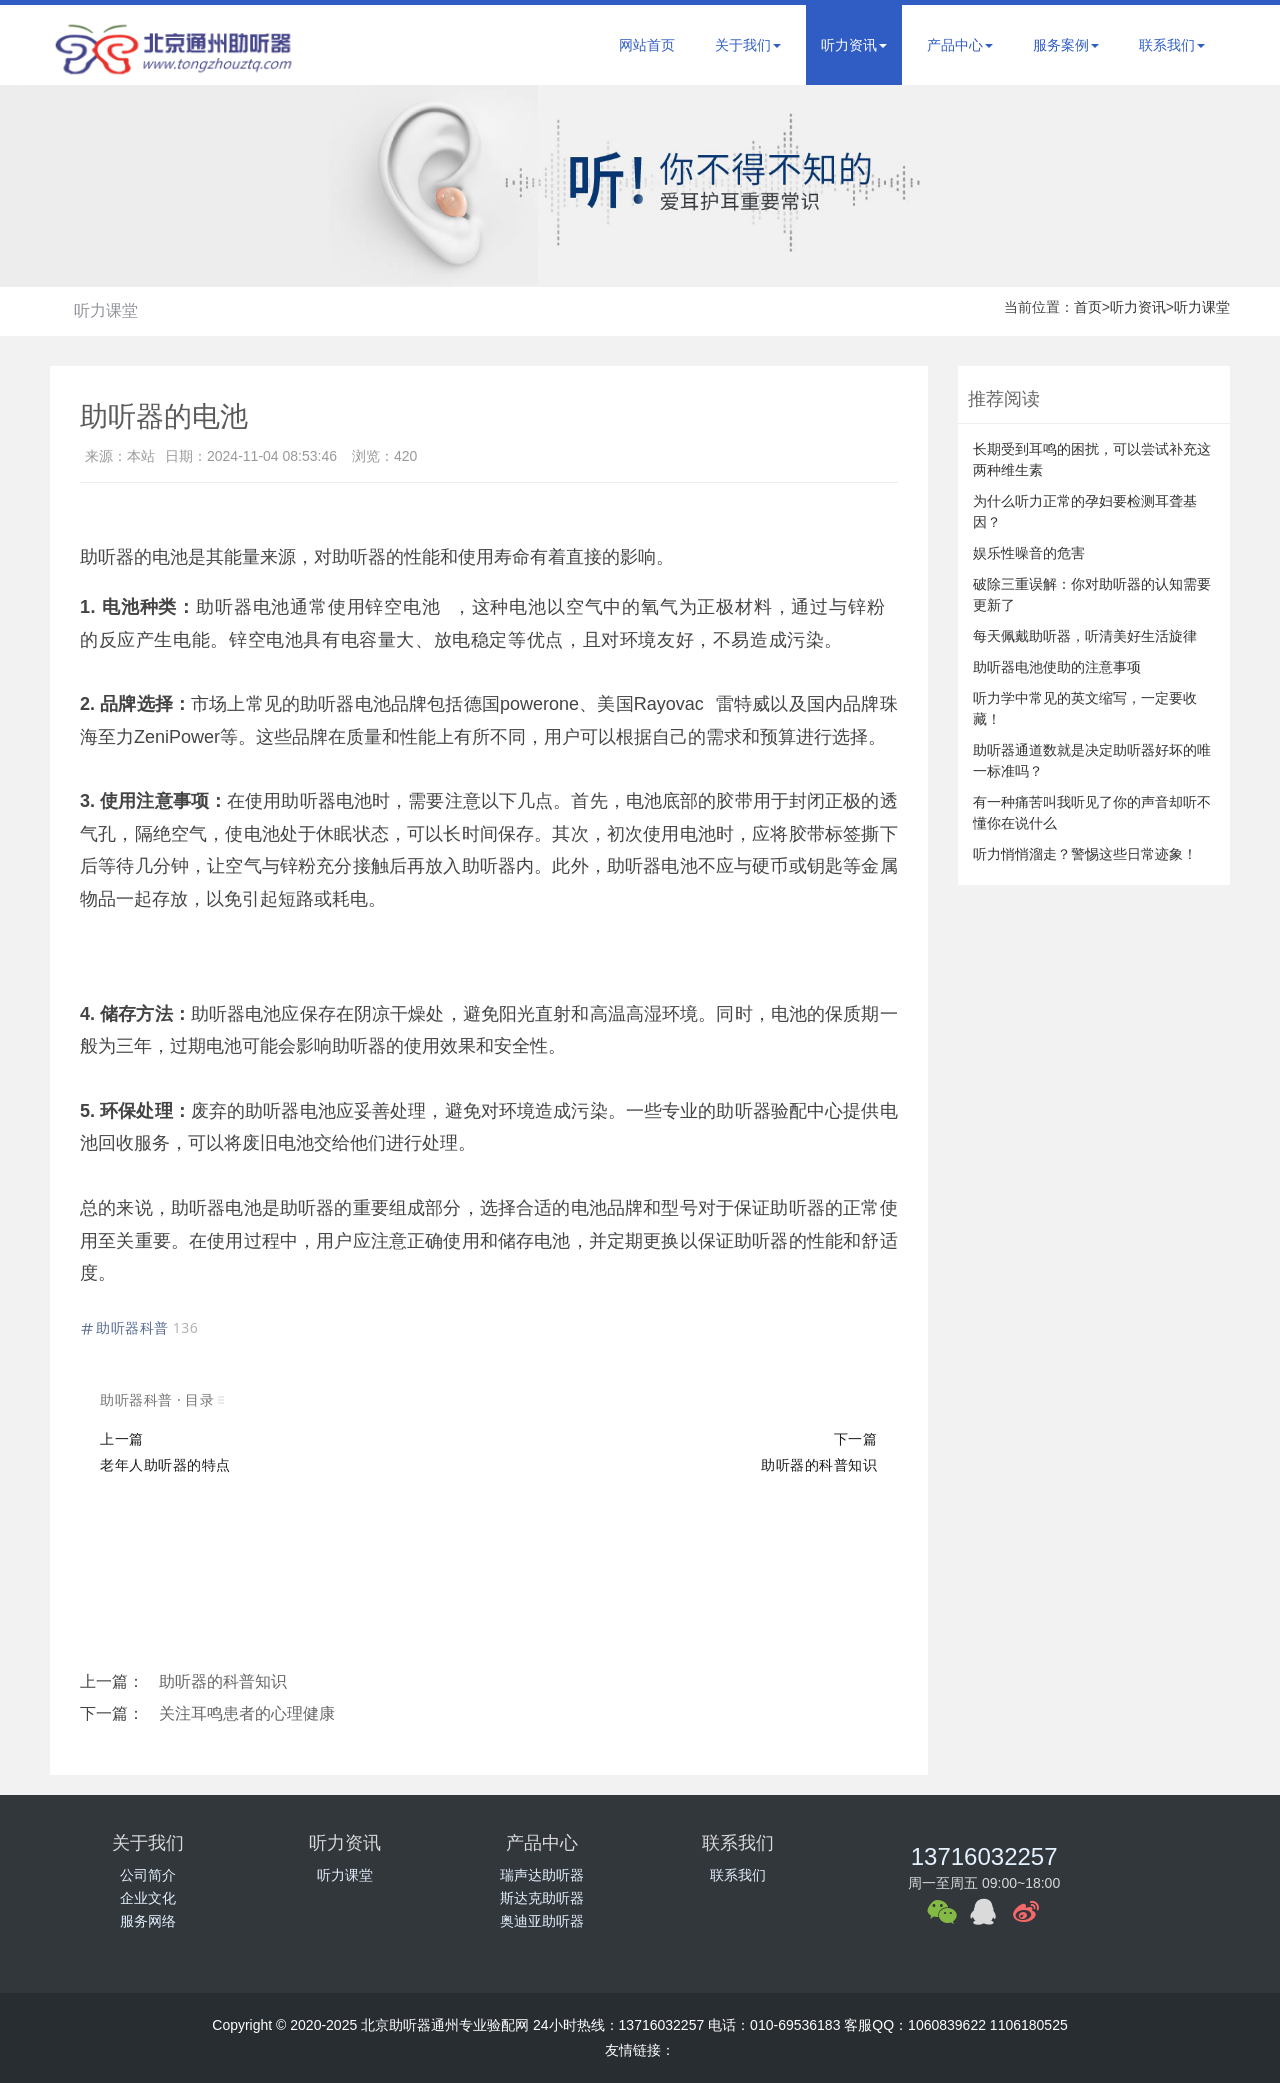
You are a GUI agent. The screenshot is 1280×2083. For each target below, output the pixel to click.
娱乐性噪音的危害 (1029, 553)
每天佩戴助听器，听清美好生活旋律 (1085, 636)
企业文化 (148, 1898)
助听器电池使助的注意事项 (1057, 667)
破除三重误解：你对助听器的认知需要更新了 (1092, 594)
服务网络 (148, 1921)
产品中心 (960, 45)
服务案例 (1066, 45)
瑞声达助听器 (542, 1875)
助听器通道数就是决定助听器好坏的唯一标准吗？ (1092, 760)
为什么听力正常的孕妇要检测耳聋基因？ (1085, 511)
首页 (1088, 307)
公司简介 (148, 1875)
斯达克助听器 (542, 1898)
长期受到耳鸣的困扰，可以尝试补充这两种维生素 (1092, 459)
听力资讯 (854, 45)
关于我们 (748, 45)
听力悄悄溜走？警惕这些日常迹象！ (1085, 854)
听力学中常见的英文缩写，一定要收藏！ (1085, 708)
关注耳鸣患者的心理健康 (247, 1713)
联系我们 (1172, 45)
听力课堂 (107, 310)
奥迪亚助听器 (542, 1921)
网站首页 (647, 45)
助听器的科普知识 (223, 1681)
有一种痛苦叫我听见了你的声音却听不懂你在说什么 (1092, 812)
